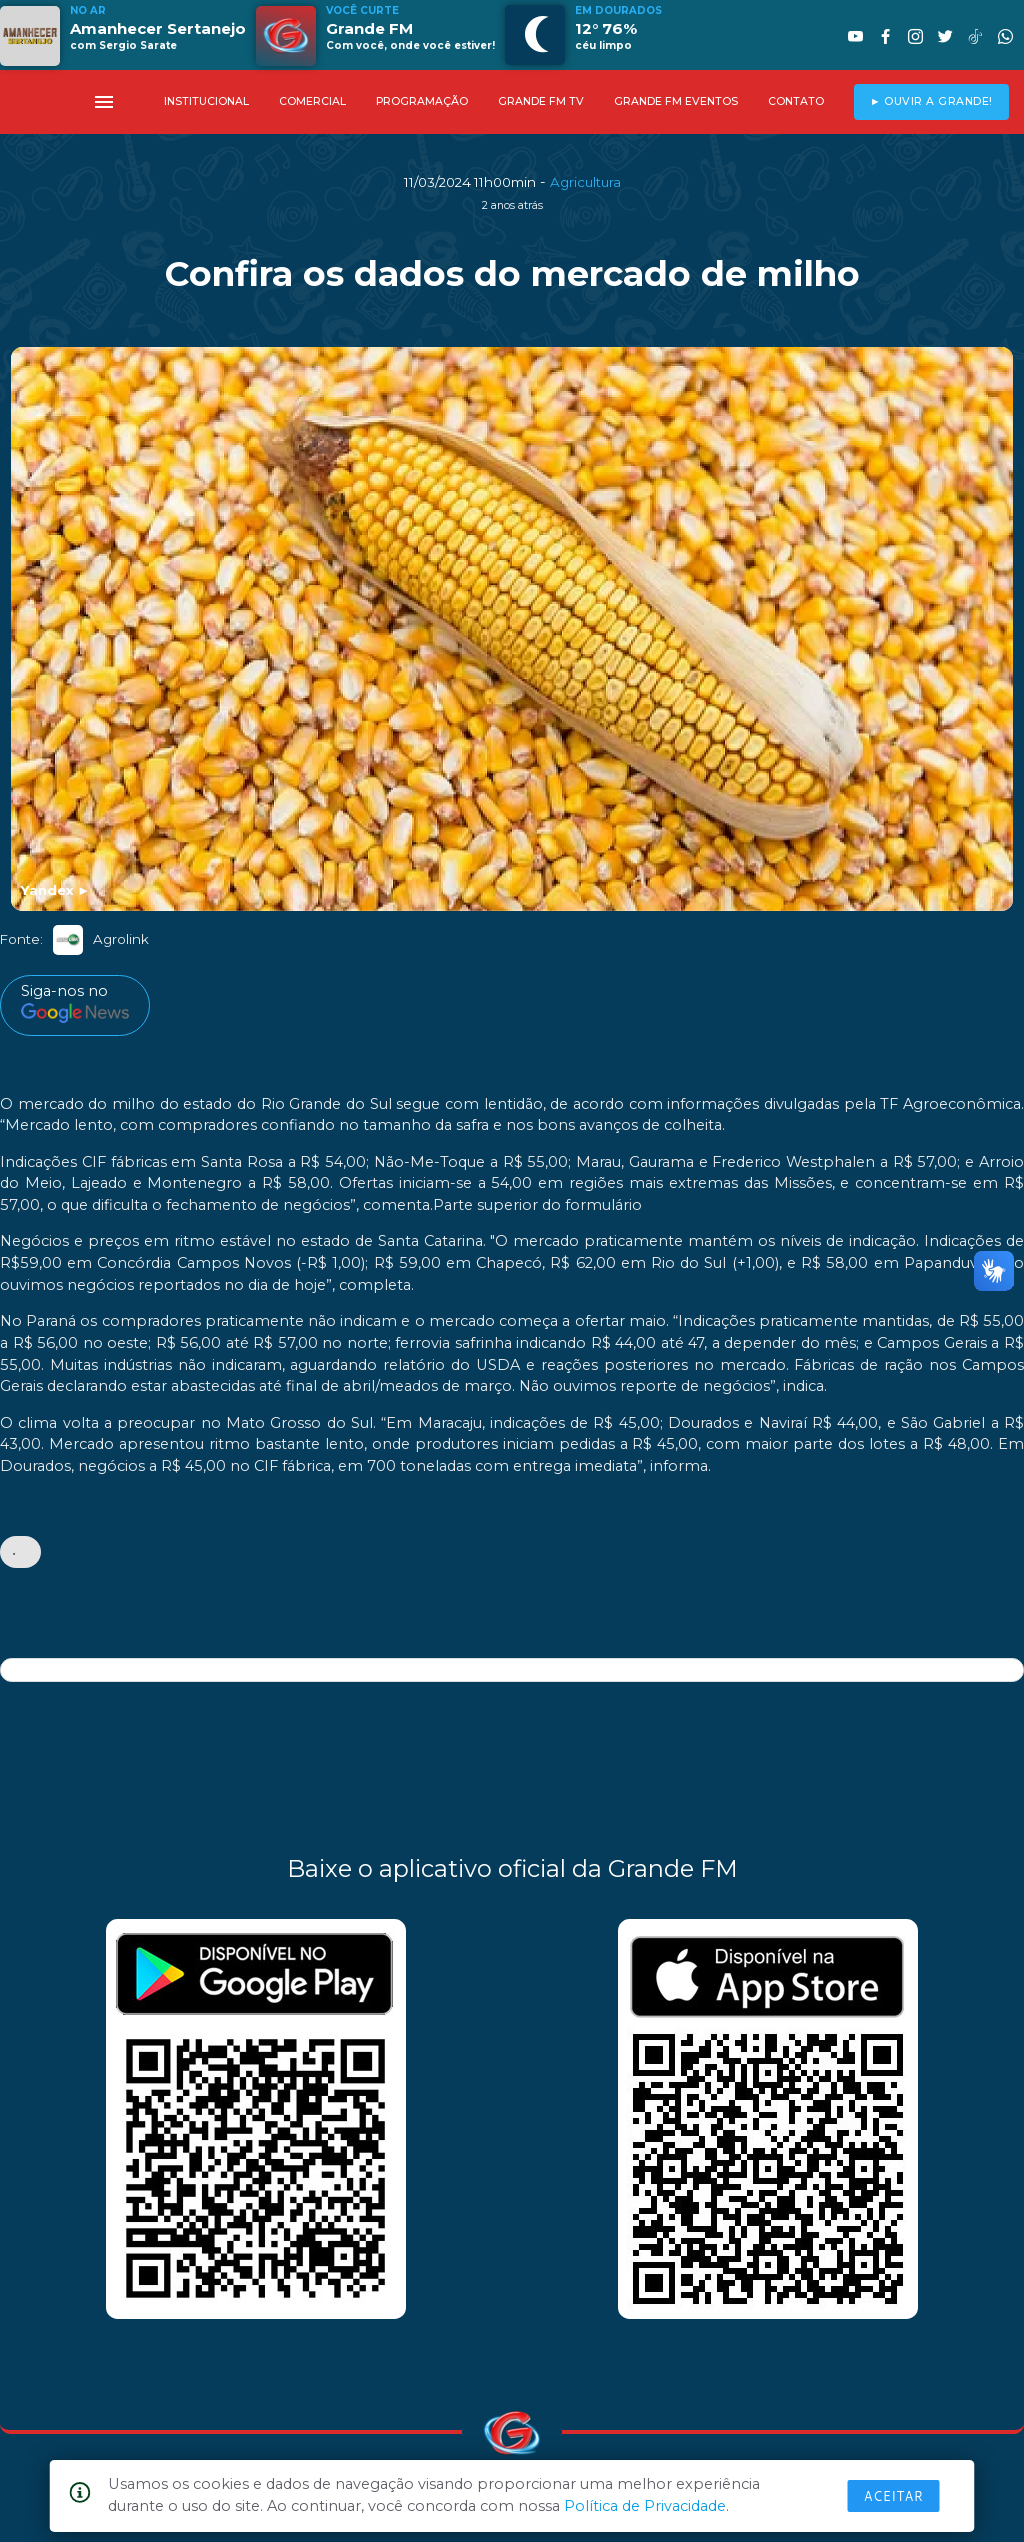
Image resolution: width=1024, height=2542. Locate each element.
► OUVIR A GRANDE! (931, 101)
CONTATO (796, 101)
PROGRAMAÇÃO (422, 101)
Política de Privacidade (645, 2506)
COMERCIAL (312, 101)
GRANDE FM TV (541, 101)
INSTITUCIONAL (206, 101)
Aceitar (894, 2496)
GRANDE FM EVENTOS (676, 101)
